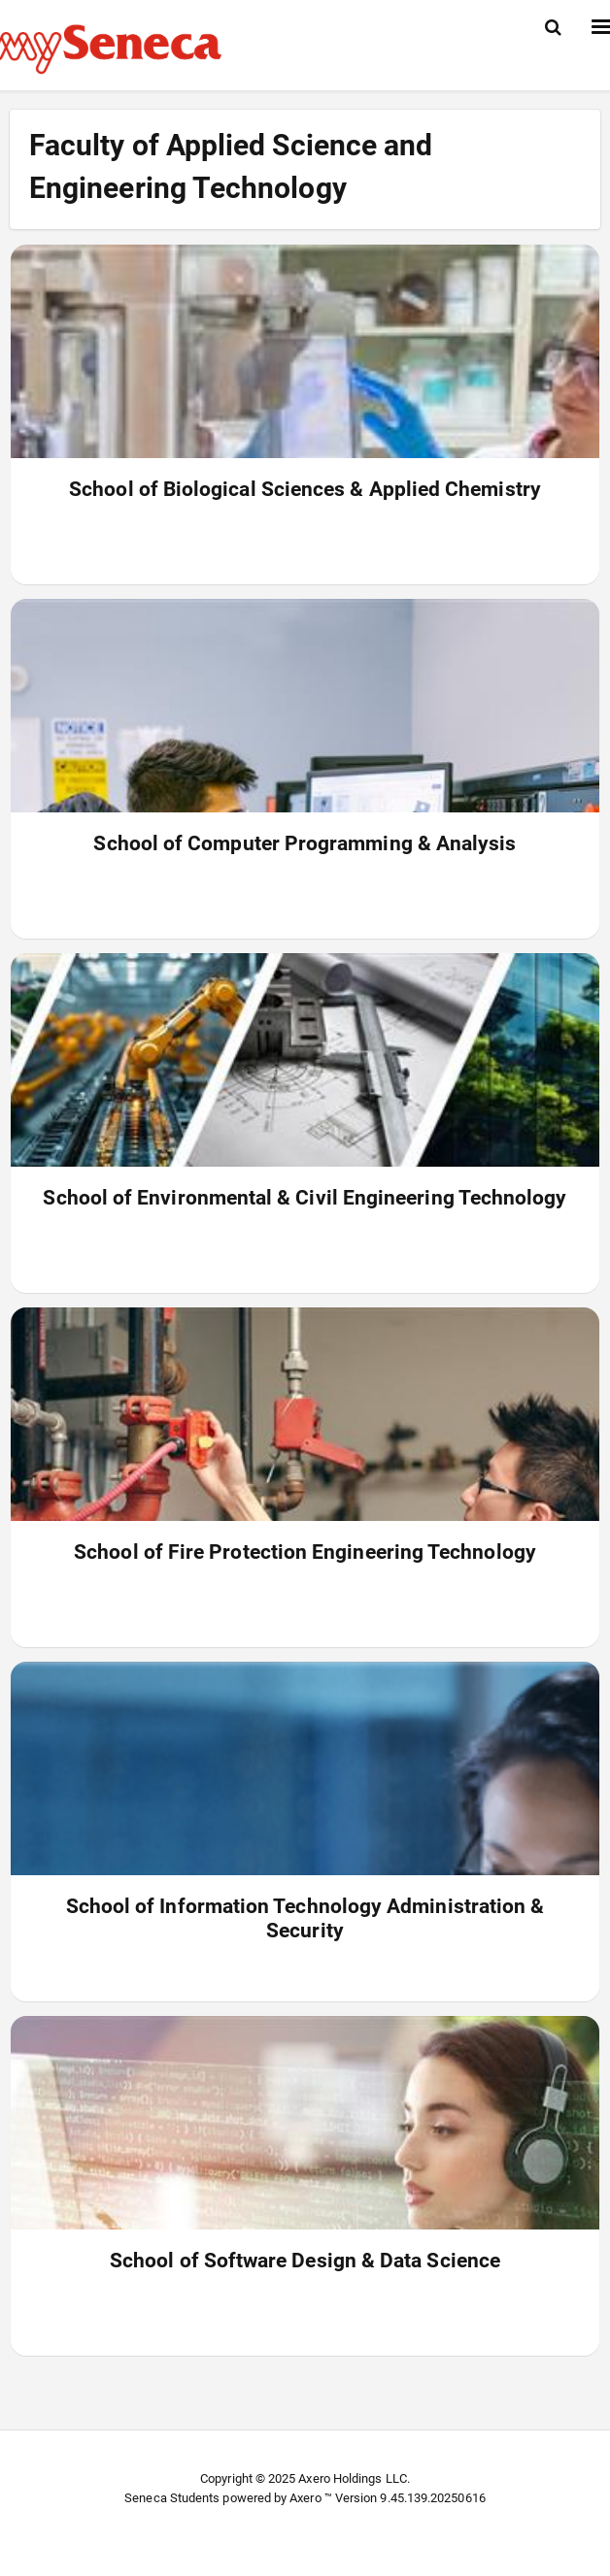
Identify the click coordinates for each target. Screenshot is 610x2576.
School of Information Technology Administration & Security (305, 1918)
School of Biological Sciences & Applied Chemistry (305, 489)
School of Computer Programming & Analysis (304, 843)
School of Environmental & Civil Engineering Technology (304, 1197)
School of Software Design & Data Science (305, 2260)
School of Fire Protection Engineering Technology (305, 1552)
